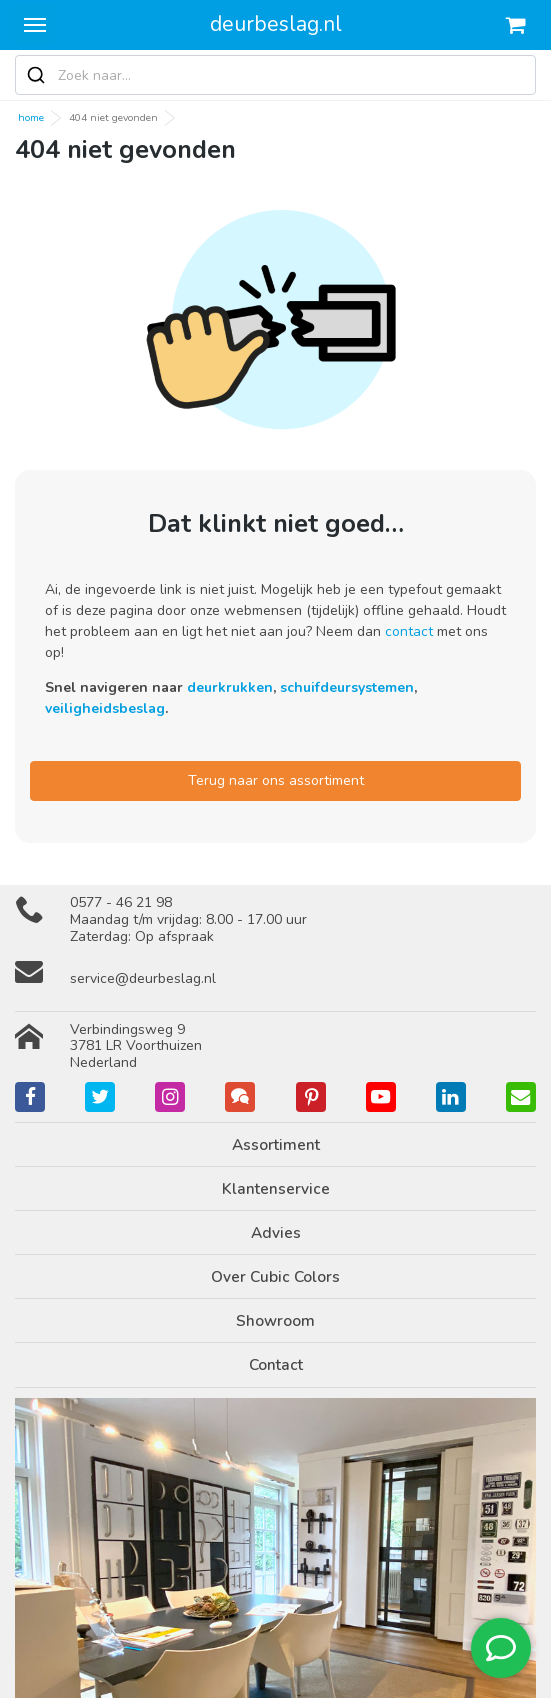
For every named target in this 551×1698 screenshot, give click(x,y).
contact (409, 631)
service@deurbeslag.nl (143, 978)
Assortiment (276, 1144)
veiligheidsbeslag (105, 708)
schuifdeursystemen (347, 687)
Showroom (275, 1320)
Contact (276, 1364)
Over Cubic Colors (275, 1276)
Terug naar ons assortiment (276, 780)
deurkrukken (230, 687)
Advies (276, 1232)
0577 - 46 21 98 (121, 902)
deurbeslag (276, 24)
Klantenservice (276, 1188)
